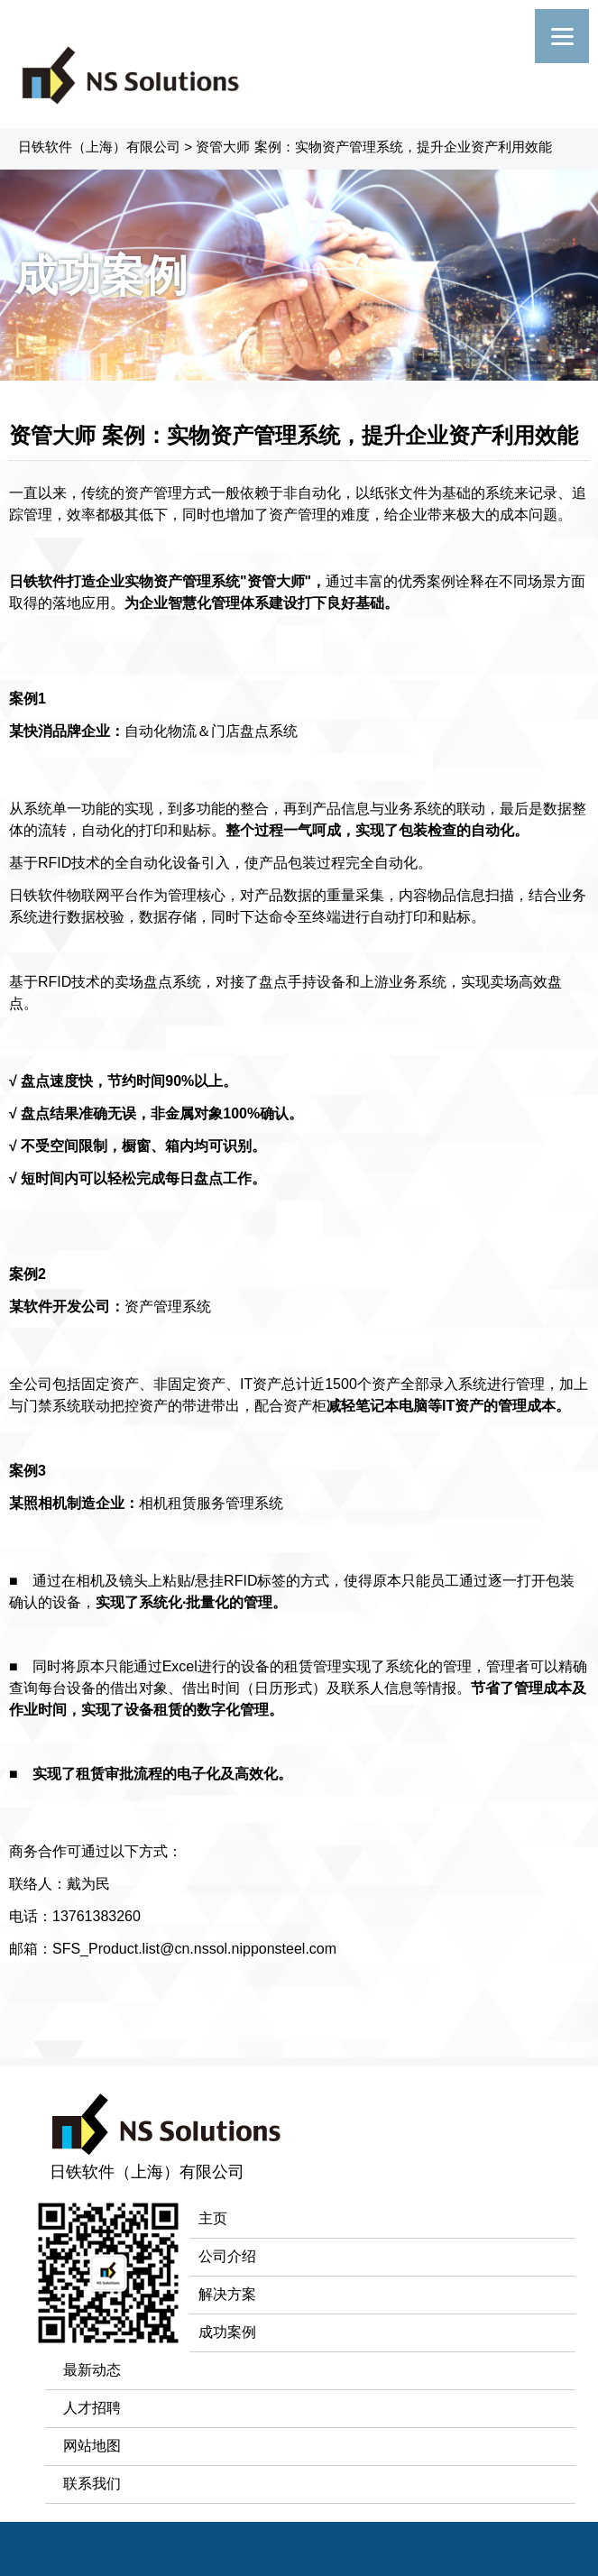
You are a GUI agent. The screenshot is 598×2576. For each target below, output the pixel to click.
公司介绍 (227, 2256)
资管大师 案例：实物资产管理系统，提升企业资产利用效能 (373, 146)
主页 (212, 2218)
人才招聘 (92, 2407)
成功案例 (227, 2332)
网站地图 (92, 2445)
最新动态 (92, 2370)
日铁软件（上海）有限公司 (99, 146)
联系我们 (92, 2483)
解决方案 (227, 2294)
